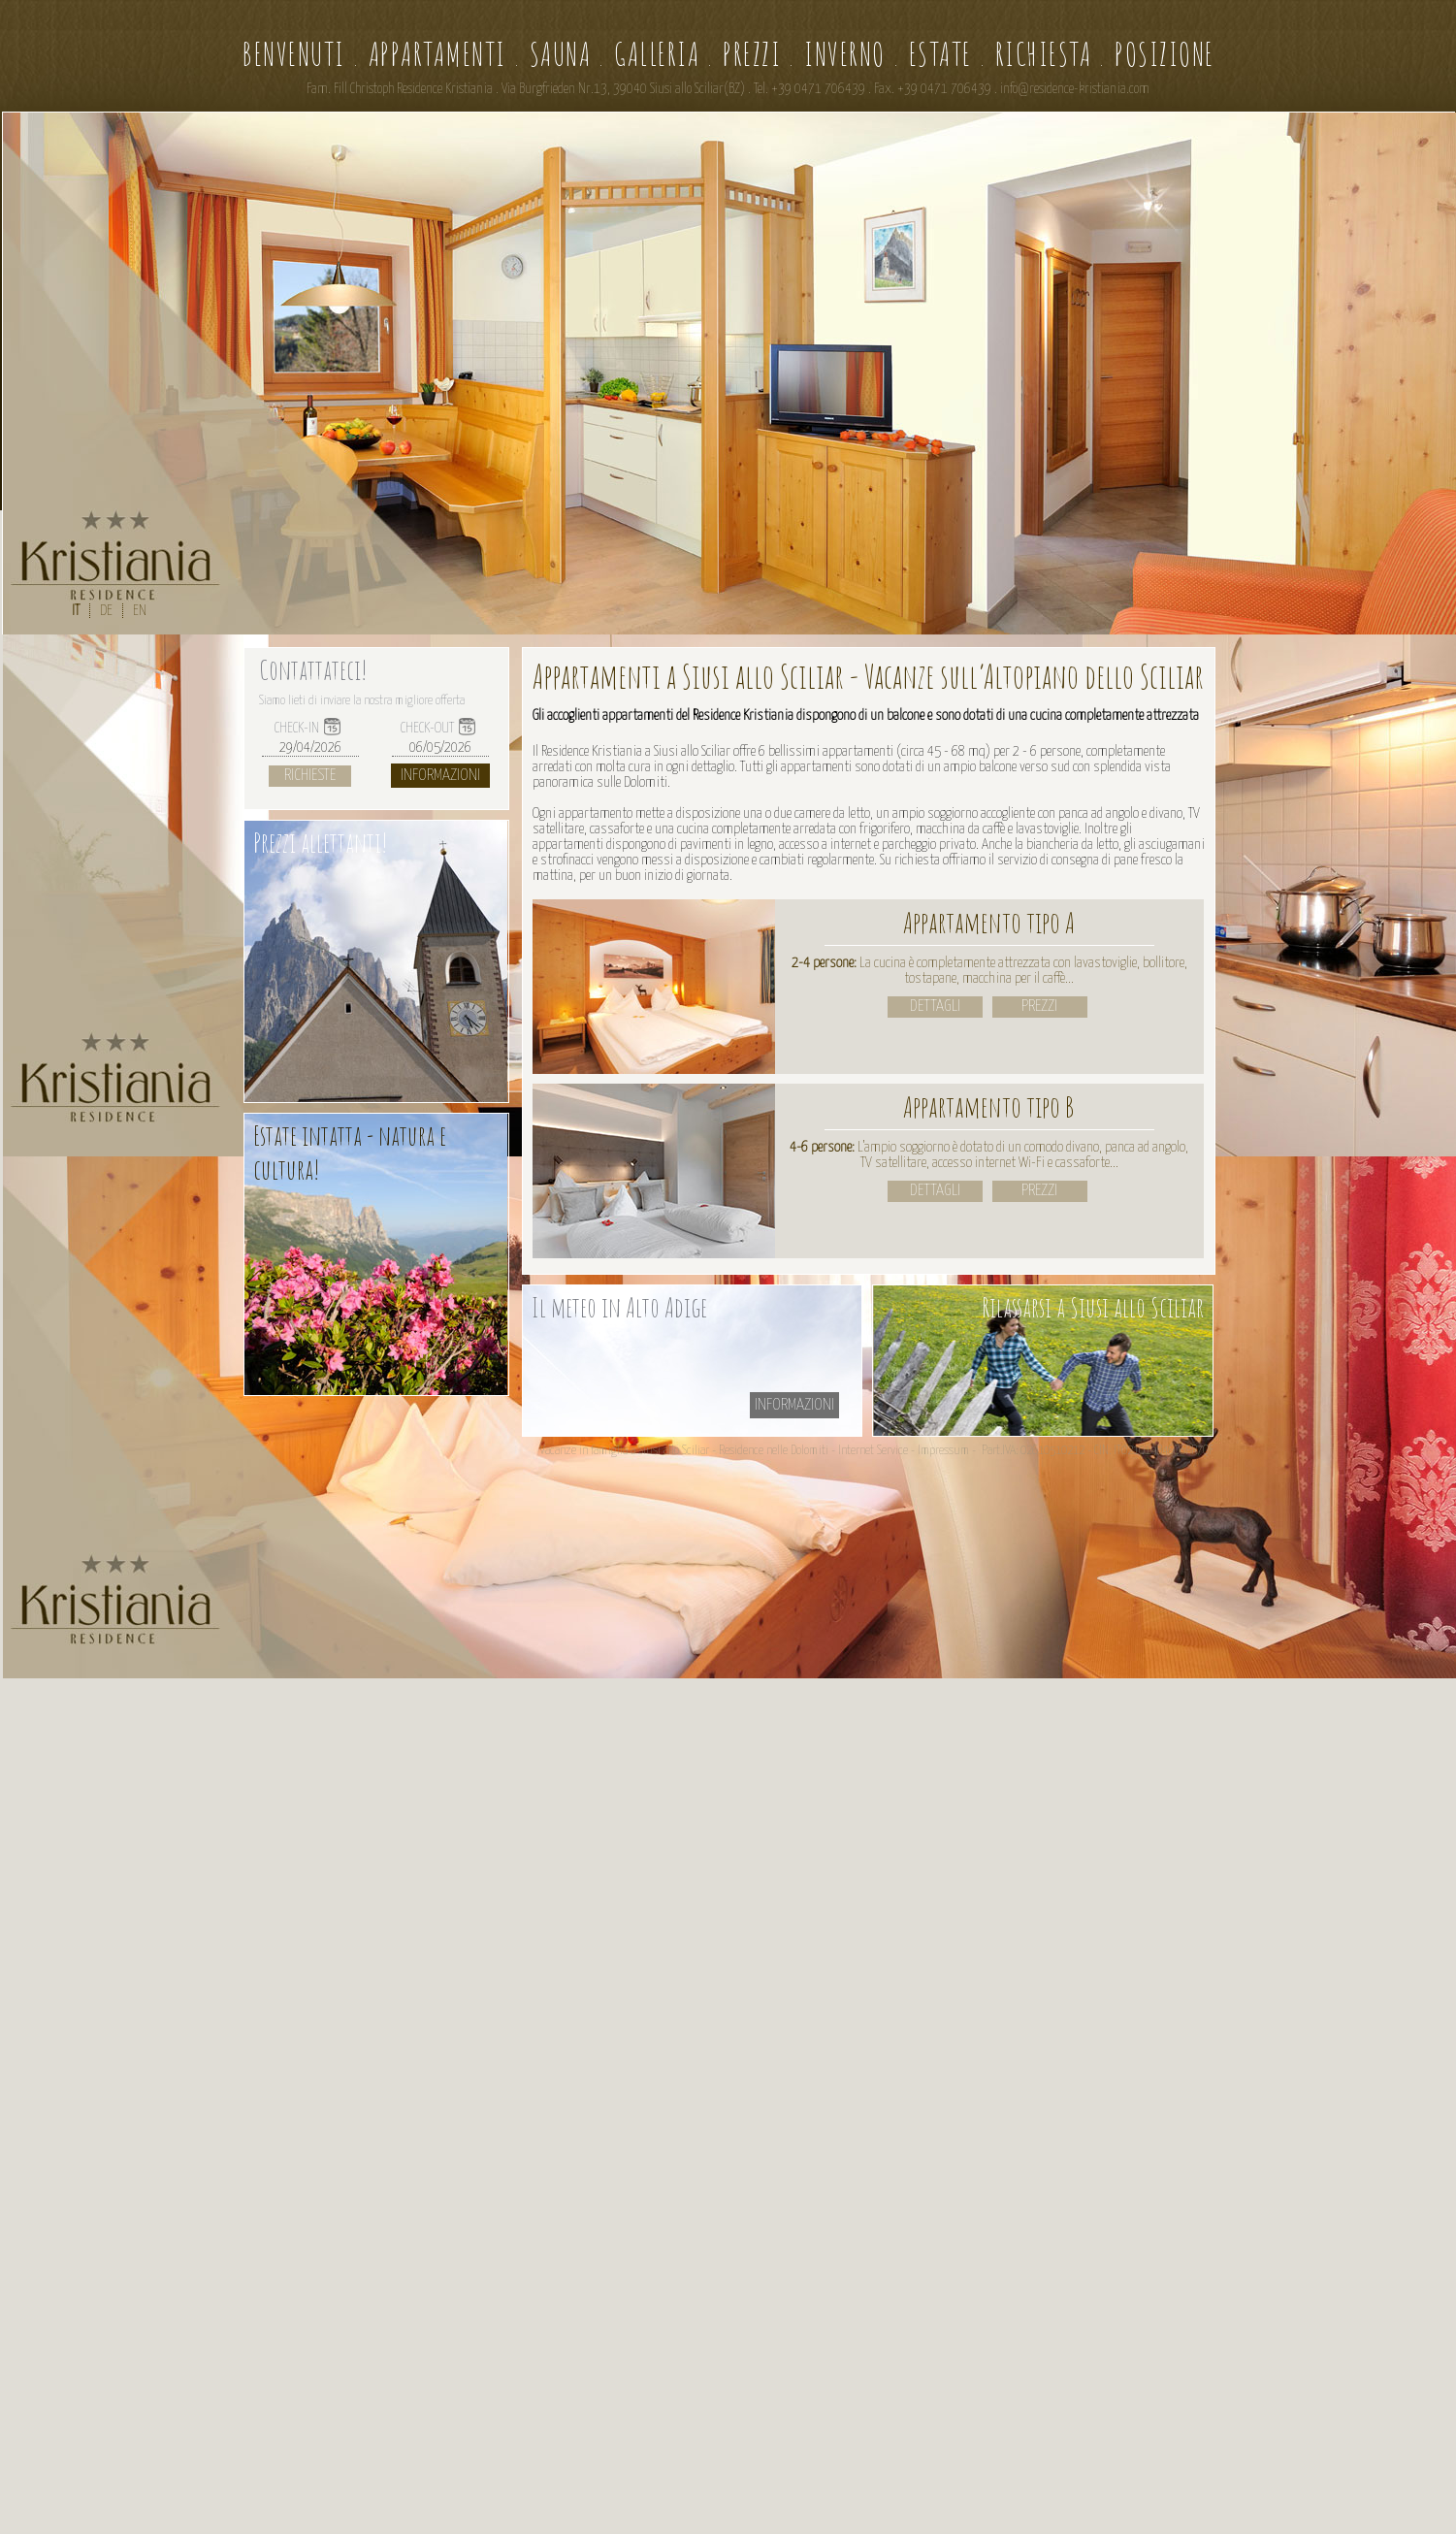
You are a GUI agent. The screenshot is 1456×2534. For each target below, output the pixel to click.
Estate (940, 54)
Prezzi (752, 54)
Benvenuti (293, 54)
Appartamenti (437, 54)
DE (106, 610)
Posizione (1164, 54)
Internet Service (873, 1451)
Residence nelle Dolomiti (773, 1451)
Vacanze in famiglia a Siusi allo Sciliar (624, 1451)
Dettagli (935, 1006)
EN (139, 610)
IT (76, 610)
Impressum (943, 1451)
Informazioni (440, 775)
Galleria (656, 54)
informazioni (794, 1405)
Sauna (561, 54)
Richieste (310, 775)
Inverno (845, 54)
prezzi (1039, 1006)
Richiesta (1043, 54)
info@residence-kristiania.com (1074, 89)
